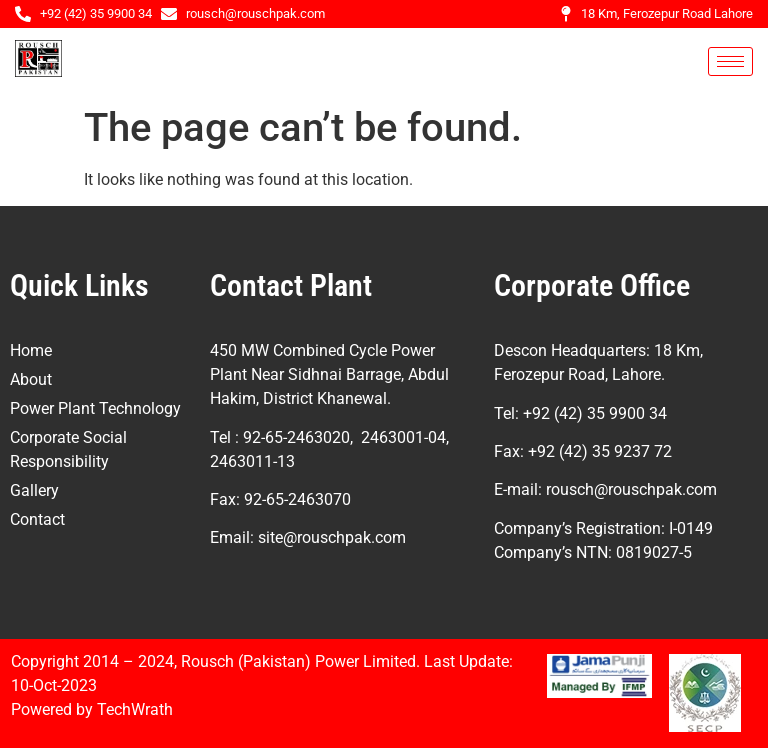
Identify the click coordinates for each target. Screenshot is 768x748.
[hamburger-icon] (730, 61)
